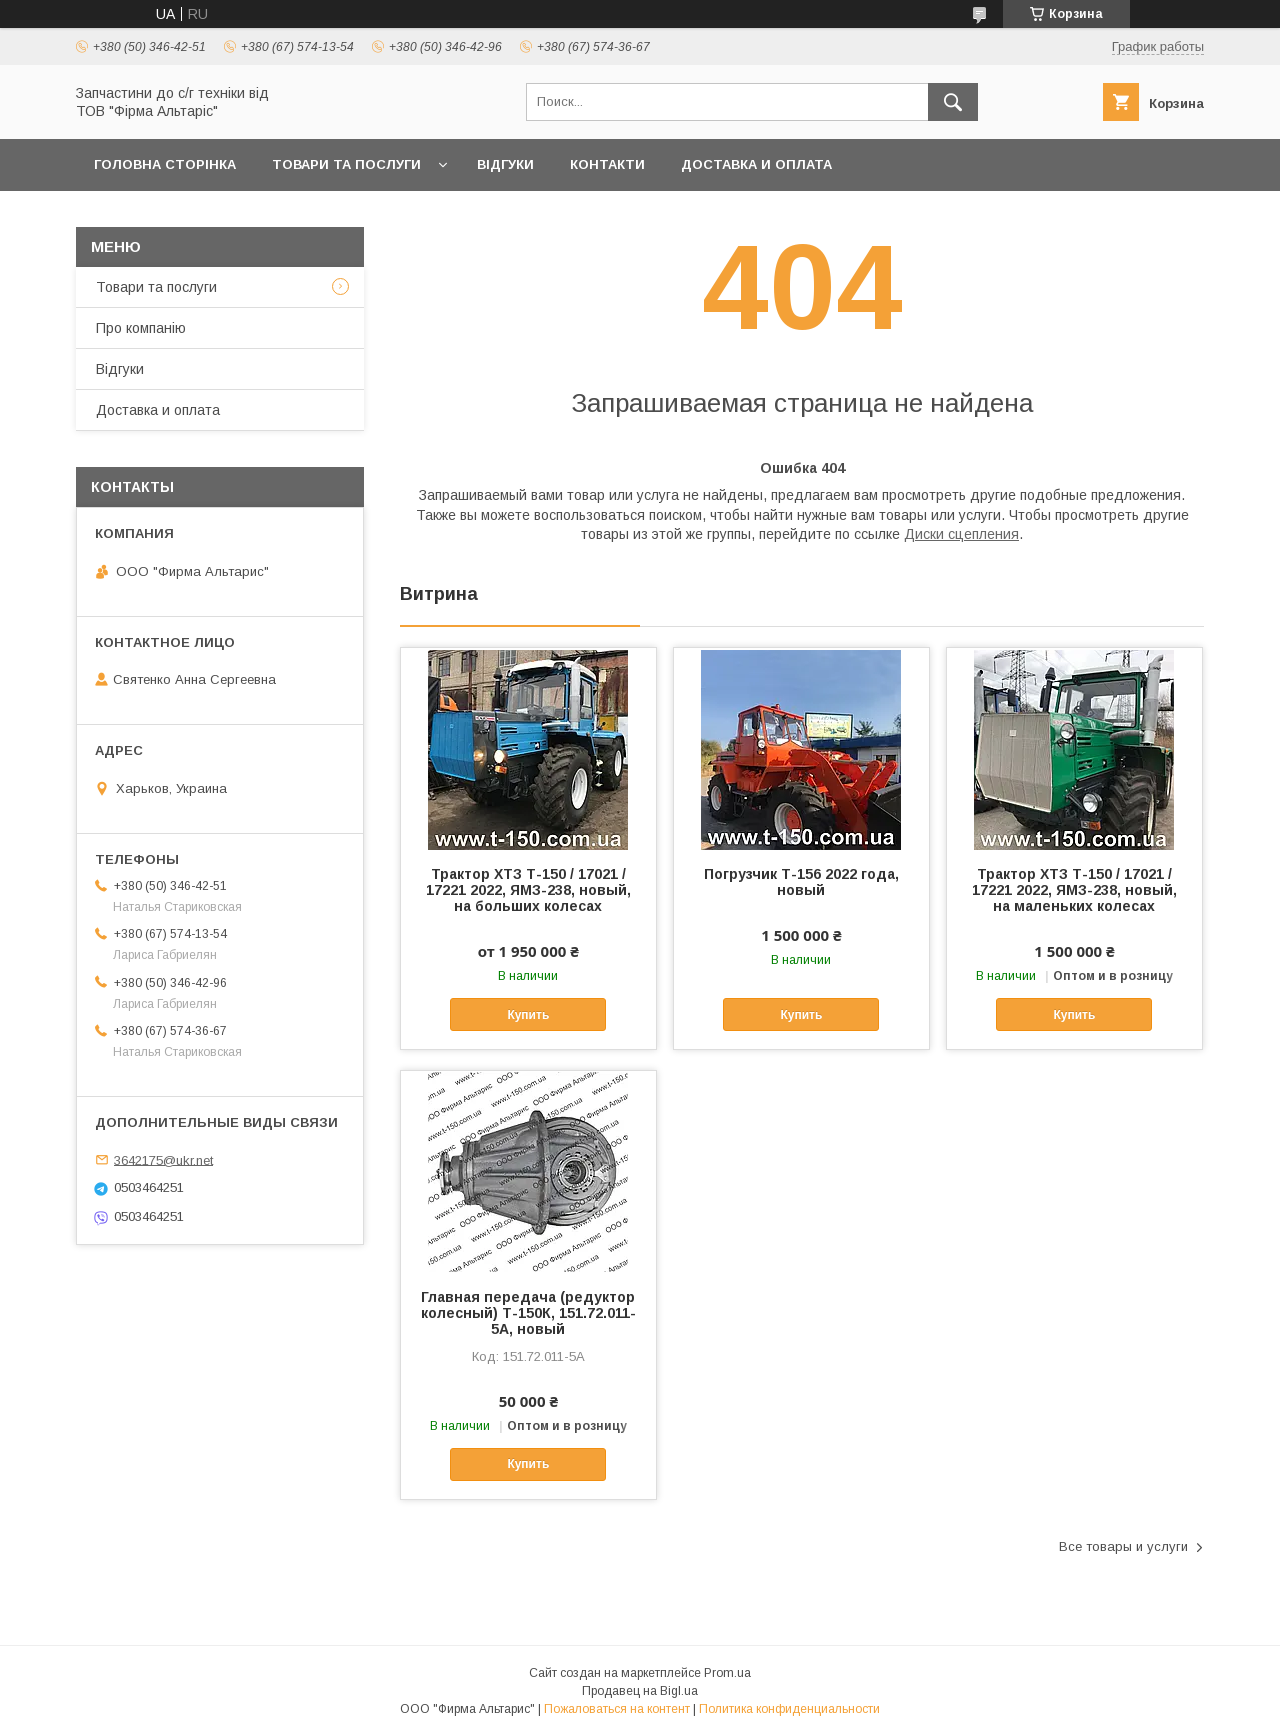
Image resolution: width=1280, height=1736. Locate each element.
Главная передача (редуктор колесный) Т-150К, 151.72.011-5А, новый (528, 1313)
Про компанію (141, 328)
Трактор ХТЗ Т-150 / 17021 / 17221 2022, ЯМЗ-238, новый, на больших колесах (528, 890)
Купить (528, 1015)
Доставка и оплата (756, 164)
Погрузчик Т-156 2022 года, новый (801, 882)
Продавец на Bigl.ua (640, 1691)
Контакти (607, 164)
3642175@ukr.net (163, 1159)
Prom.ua (727, 1673)
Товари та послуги (346, 164)
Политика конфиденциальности (789, 1709)
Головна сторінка (165, 164)
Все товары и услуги (1123, 1546)
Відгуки (505, 164)
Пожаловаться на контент (617, 1709)
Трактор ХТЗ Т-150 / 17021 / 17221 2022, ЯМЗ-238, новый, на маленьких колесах (1074, 890)
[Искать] (953, 102)
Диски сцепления (961, 534)
